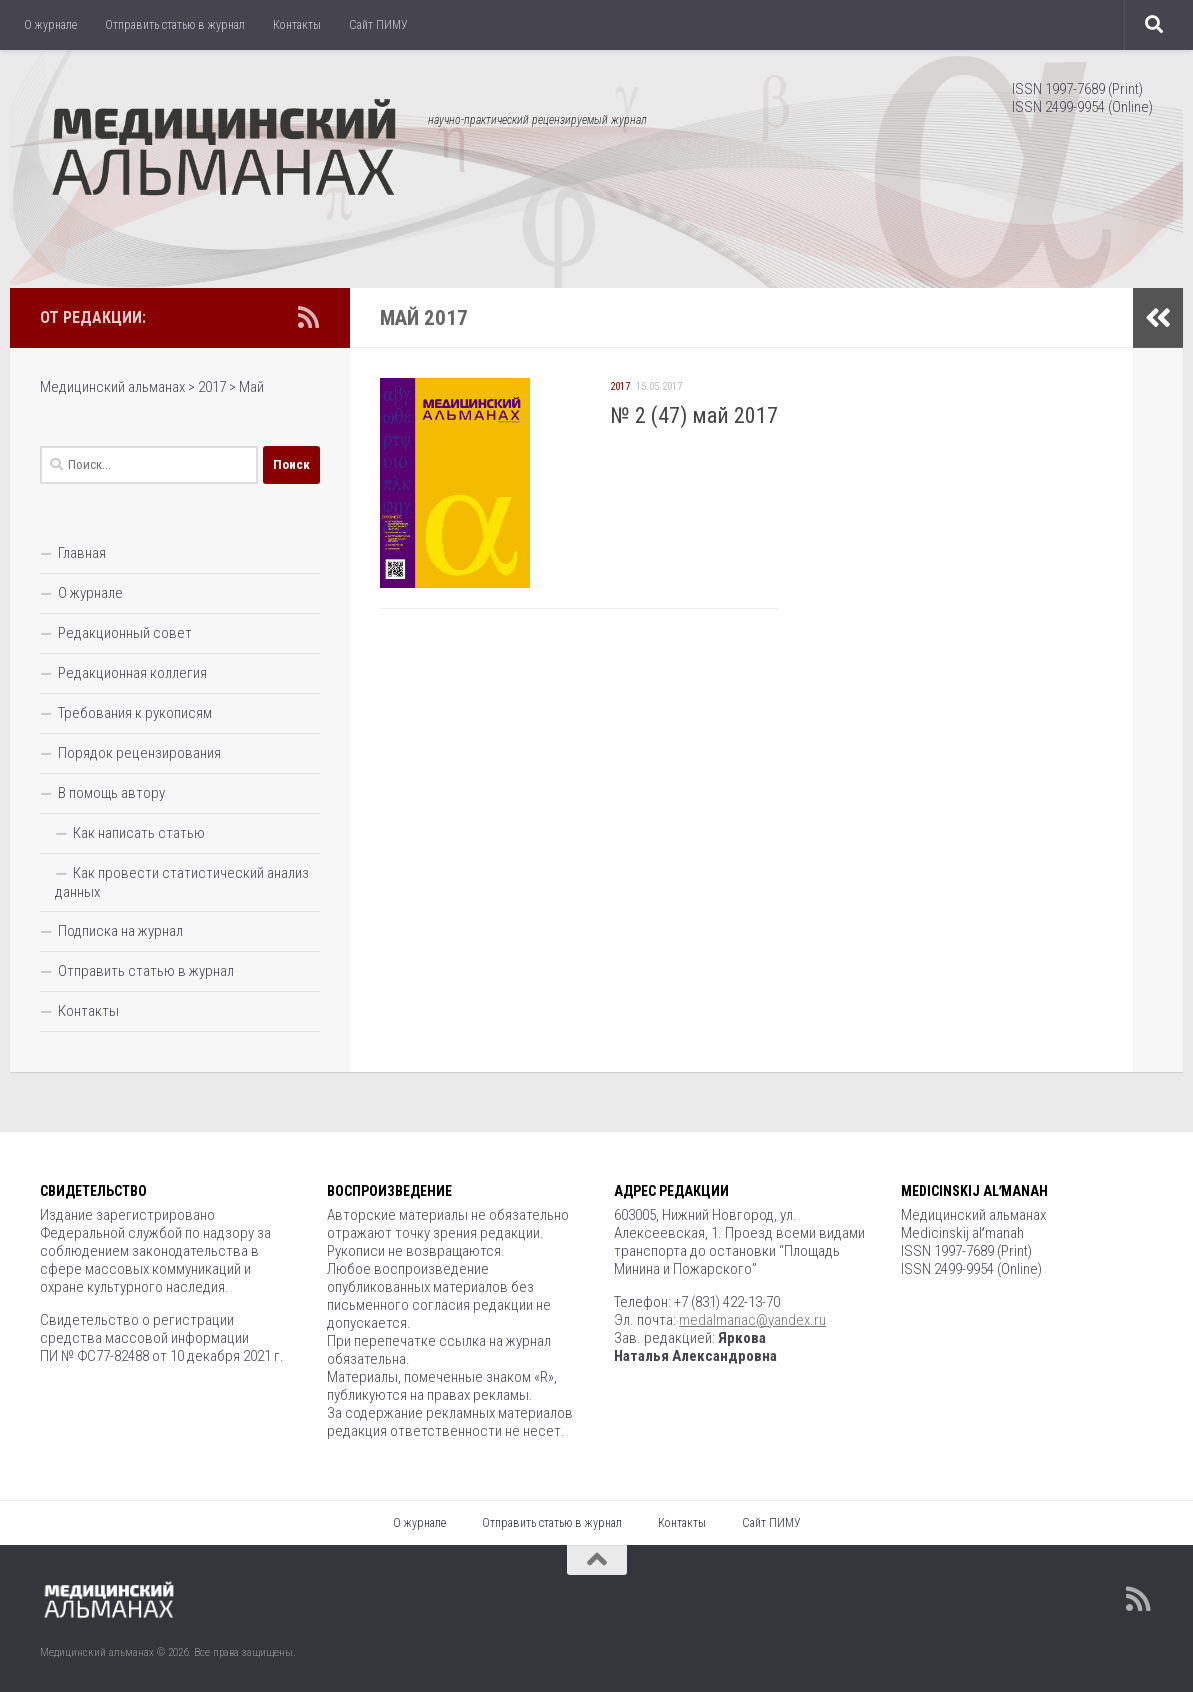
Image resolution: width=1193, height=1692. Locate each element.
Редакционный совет (125, 633)
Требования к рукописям (135, 713)
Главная (82, 553)
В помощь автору (111, 793)
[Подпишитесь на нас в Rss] (308, 317)
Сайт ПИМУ (378, 25)
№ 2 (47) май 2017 (694, 415)
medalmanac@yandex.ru (752, 1320)
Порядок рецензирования (139, 753)
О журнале (50, 25)
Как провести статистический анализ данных (182, 882)
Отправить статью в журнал (175, 25)
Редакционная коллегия (132, 673)
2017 (620, 386)
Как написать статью (139, 833)
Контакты (297, 25)
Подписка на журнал (120, 931)
